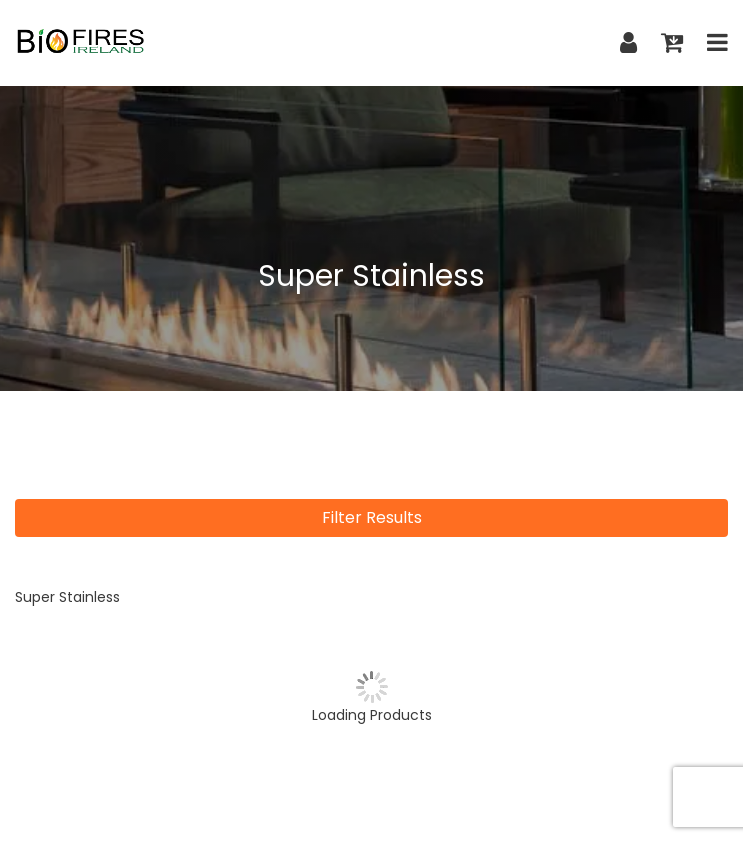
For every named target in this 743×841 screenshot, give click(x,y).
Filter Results (372, 517)
